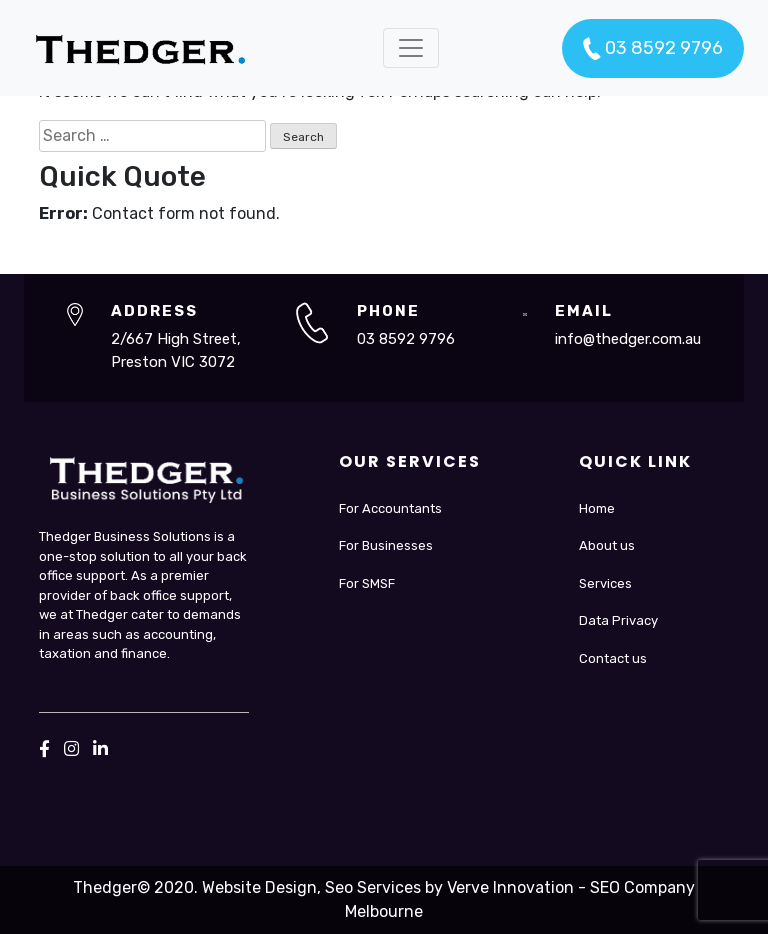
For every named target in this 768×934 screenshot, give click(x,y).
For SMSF (367, 583)
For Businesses (386, 545)
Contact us (613, 658)
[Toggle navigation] (411, 48)
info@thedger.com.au (628, 339)
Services (605, 583)
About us (607, 545)
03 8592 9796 (653, 49)
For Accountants (390, 508)
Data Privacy (618, 620)
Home (597, 508)
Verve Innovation (510, 887)
